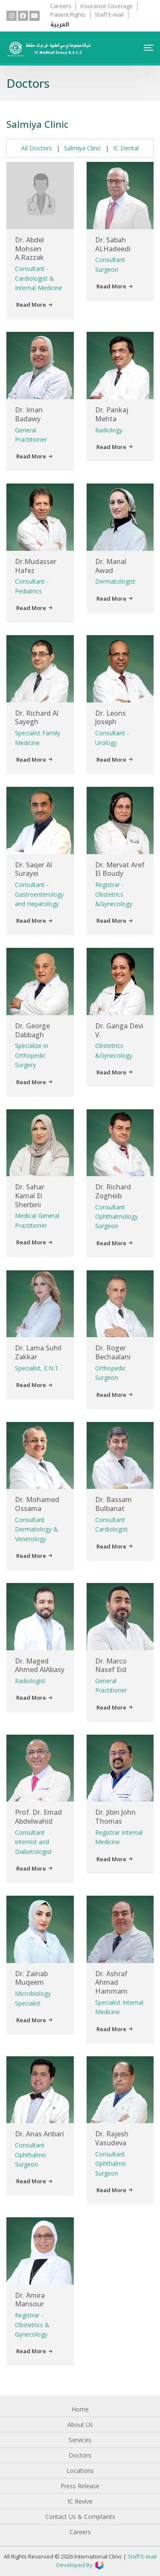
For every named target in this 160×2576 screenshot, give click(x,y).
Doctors (80, 2455)
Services (80, 2440)
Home (80, 2409)
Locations (80, 2471)
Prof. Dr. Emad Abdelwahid (38, 1817)
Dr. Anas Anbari (39, 2134)
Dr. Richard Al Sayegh (36, 717)
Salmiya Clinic (82, 148)
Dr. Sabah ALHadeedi (113, 244)
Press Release (80, 2486)
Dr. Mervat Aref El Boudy (120, 869)
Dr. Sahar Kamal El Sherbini (29, 1195)
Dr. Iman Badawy (29, 414)
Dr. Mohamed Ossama (37, 1504)
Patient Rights (68, 14)
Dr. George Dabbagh (32, 1030)
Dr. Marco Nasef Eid (111, 1665)
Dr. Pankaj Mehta (111, 414)
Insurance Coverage (106, 6)
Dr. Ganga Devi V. (119, 1030)
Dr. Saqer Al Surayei (33, 869)
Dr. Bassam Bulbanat (113, 1504)
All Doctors (36, 148)
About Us (80, 2425)
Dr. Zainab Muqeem (31, 1978)
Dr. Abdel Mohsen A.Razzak (29, 248)
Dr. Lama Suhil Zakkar (38, 1352)
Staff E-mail (109, 14)
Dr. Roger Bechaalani (113, 1352)
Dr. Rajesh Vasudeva (111, 2138)
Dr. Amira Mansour (30, 2300)
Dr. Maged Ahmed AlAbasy (39, 1665)
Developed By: (80, 2565)
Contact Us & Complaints (80, 2517)
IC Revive (80, 2501)
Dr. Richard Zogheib (113, 1191)
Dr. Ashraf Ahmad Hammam (111, 1982)
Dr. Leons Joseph (110, 717)
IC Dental (126, 148)
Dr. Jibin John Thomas (115, 1817)
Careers (60, 6)
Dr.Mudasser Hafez (35, 566)
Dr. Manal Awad (110, 566)
